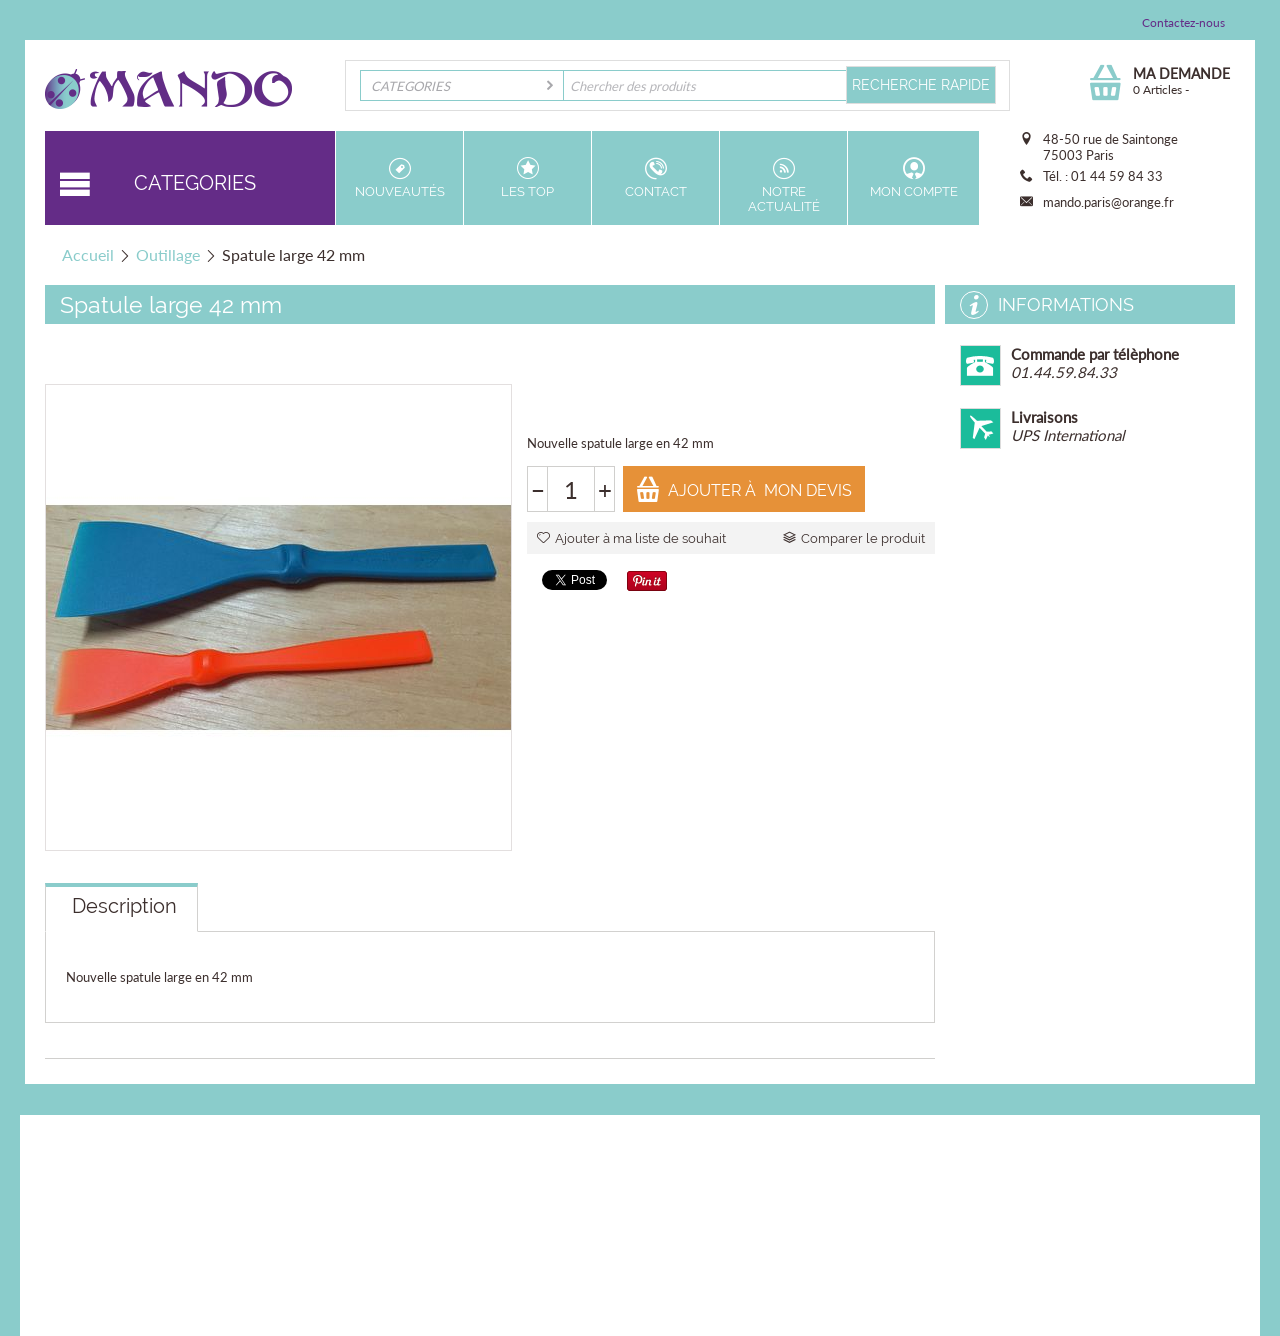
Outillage (168, 254)
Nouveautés (399, 178)
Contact (655, 178)
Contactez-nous (1183, 22)
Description (124, 906)
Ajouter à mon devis (743, 489)
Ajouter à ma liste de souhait (631, 538)
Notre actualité (783, 185)
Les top (527, 178)
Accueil (88, 254)
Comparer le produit (854, 538)
